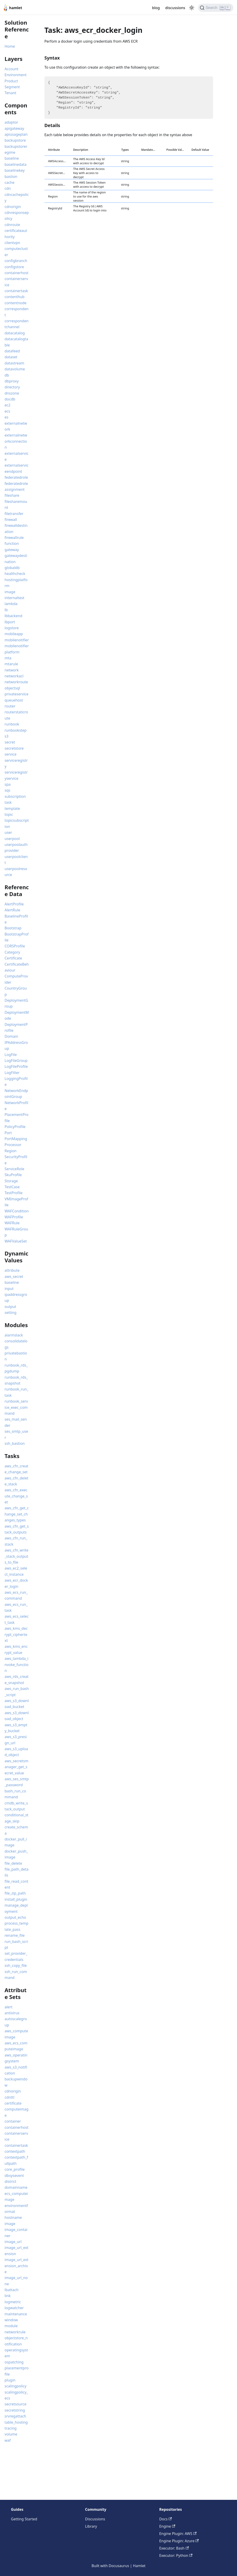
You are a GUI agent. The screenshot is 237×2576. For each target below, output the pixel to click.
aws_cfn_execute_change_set (16, 1496)
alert (9, 2006)
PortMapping (16, 1138)
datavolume (15, 369)
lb (6, 609)
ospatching (14, 2362)
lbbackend (13, 615)
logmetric (13, 2301)
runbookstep (15, 730)
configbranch (16, 260)
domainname (16, 2187)
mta (8, 657)
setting (10, 1312)
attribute (12, 1270)
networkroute (16, 681)
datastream (14, 363)
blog (156, 7)
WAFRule (12, 1222)
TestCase (12, 1186)
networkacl (14, 675)
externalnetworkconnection (16, 441)
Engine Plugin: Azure (179, 2540)
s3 (6, 736)
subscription (15, 796)
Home (10, 46)
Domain (11, 1036)
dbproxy (12, 381)
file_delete (13, 1863)
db (7, 375)
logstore (12, 627)
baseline (12, 158)
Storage (11, 1180)
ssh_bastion (15, 1443)
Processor (13, 1144)
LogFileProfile (16, 1066)
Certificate (13, 958)
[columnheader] (57, 150)
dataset (11, 356)
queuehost (14, 700)
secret (10, 742)
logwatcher (14, 2307)
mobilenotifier (17, 639)
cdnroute (12, 224)
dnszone (12, 393)
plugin (10, 2380)
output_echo (15, 1917)
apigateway (14, 128)
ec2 (7, 405)
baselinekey (15, 170)
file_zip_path (15, 1893)
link (8, 2295)
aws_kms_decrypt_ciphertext (16, 1634)
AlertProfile (14, 904)
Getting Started (24, 2518)
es (6, 417)
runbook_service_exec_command (16, 1407)
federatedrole (16, 477)
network (12, 670)
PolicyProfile (15, 1126)
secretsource (15, 2404)
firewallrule (14, 537)
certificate (13, 2103)
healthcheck (15, 573)
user (8, 832)
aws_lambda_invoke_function (16, 1664)
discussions (175, 7)
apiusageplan (16, 134)
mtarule (11, 663)
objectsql (12, 688)
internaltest (14, 597)
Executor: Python (176, 2555)
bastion (11, 176)
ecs (7, 411)
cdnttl (9, 2097)
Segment (12, 86)
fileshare (12, 495)
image (10, 591)
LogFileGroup (16, 1060)
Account (11, 68)
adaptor (11, 122)
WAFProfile (14, 1216)
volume (11, 2434)
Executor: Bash (174, 2548)
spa (7, 784)
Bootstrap (13, 928)
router (10, 706)
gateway (12, 549)
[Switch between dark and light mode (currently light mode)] (191, 7)
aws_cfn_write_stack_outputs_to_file (16, 1556)
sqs (7, 790)
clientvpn (12, 242)
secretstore (14, 748)
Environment (16, 74)
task (8, 802)
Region (11, 1150)
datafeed (12, 351)
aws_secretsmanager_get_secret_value (16, 1766)
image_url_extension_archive (16, 2265)
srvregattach (15, 2416)
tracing (11, 2428)
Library (91, 2526)
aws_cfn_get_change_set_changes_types (17, 1514)
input (9, 1288)
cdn (8, 188)
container (13, 2121)
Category (12, 952)
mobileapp (14, 633)
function (12, 543)
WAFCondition (17, 1211)
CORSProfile (15, 946)
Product (11, 80)
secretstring (15, 2410)
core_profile (15, 2169)
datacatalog (15, 332)
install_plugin (16, 1899)
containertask (16, 290)
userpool (12, 838)
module (11, 2325)
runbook (12, 724)
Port (8, 1132)
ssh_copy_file (16, 1965)
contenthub (14, 296)
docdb (10, 399)
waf (8, 2440)
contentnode (15, 302)
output (10, 1306)
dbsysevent (14, 2175)
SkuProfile (13, 1174)
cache (9, 182)
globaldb (12, 567)
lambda (11, 603)
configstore (14, 266)
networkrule (15, 2331)
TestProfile (14, 1192)
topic (9, 814)
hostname (13, 2217)
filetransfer (14, 513)
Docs (165, 2518)
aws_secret (14, 1276)
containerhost (16, 272)
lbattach (11, 2289)
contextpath (15, 2151)
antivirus (12, 2012)
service (10, 754)
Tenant (10, 92)
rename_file (15, 1935)
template (12, 808)
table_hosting (16, 2422)
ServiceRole (14, 1168)
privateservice (16, 694)
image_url (13, 2241)
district (10, 2181)
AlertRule (12, 909)
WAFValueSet (16, 1241)
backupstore (15, 140)
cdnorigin (13, 206)
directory (12, 387)
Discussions (95, 2518)
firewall (11, 519)
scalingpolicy (15, 2386)
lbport (10, 621)
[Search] (215, 8)
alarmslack (14, 1335)
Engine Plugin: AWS (177, 2533)
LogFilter (12, 1072)
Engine (167, 2526)
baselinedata (15, 164)
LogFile (11, 1054)
